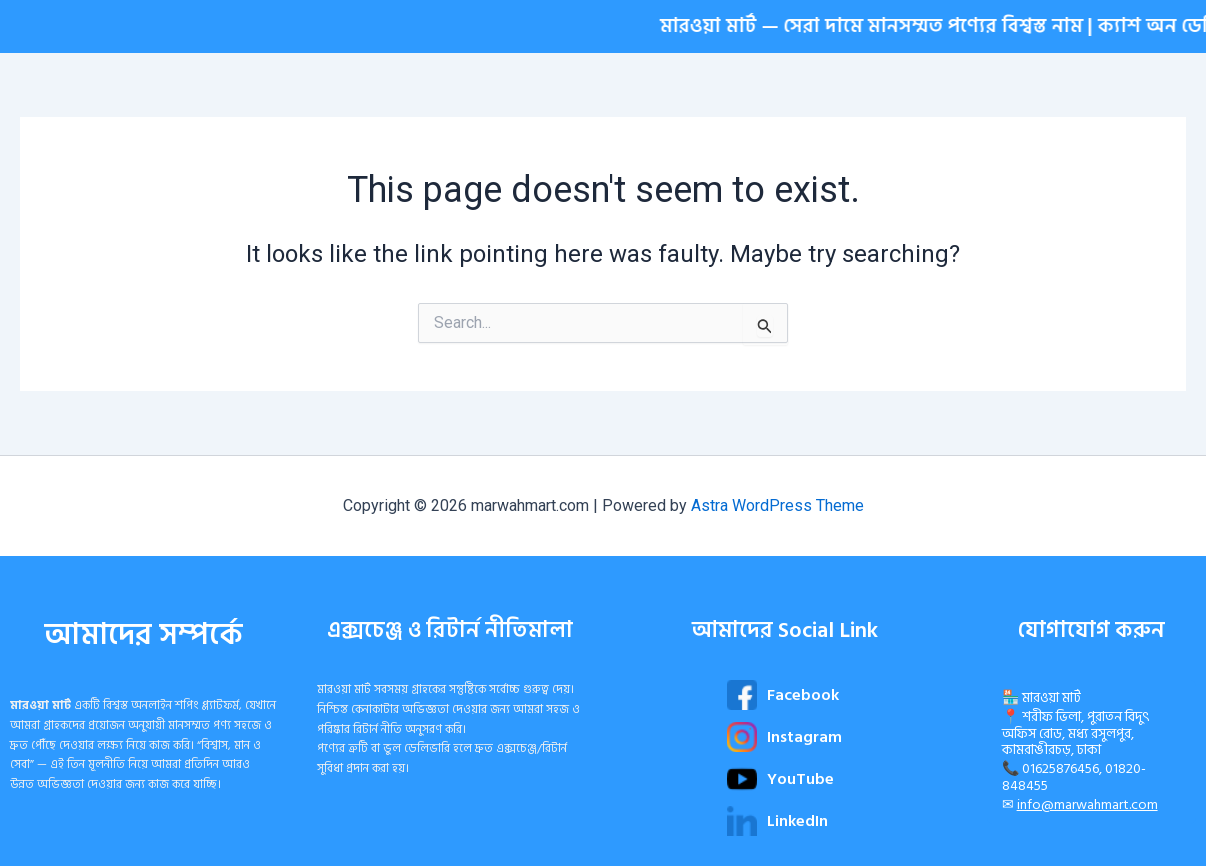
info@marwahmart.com (1087, 804)
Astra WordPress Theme (777, 505)
